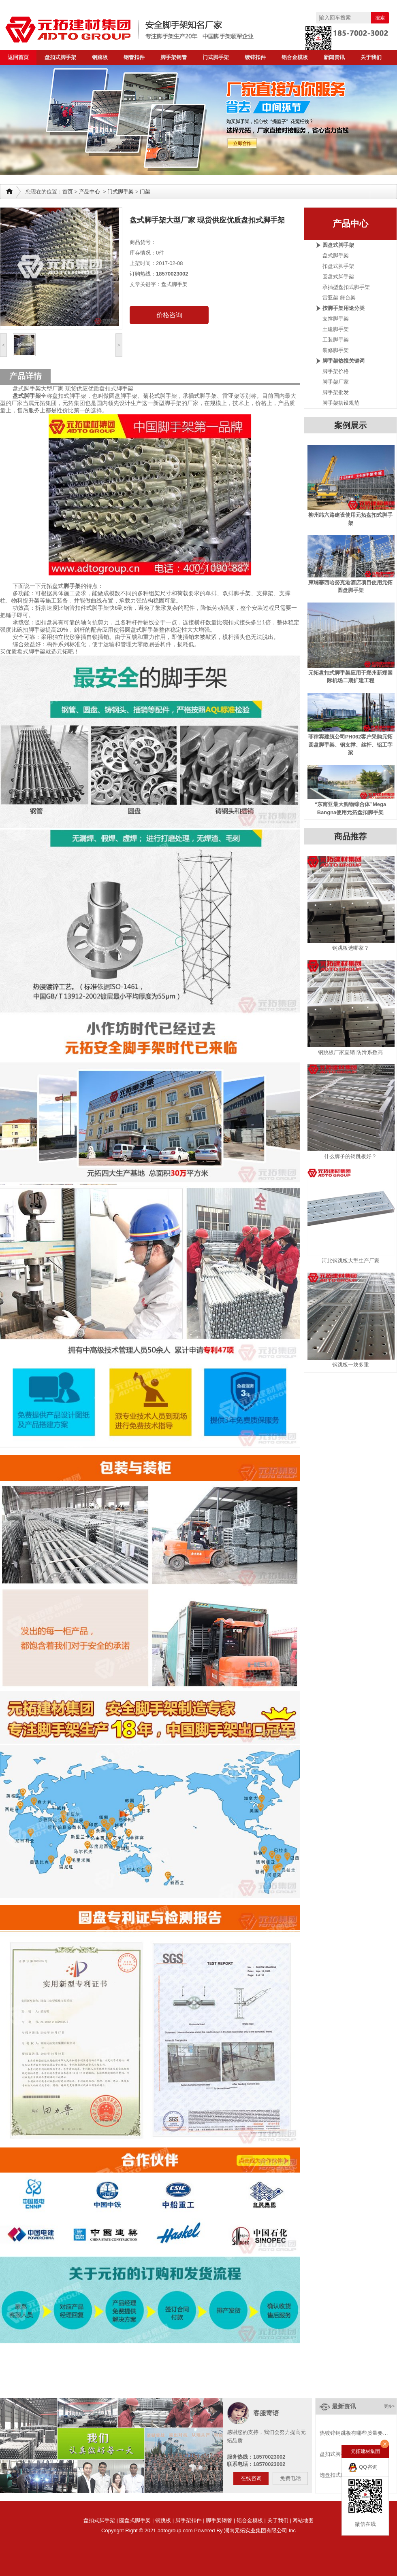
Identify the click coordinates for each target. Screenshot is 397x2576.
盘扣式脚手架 (60, 57)
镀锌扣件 (255, 57)
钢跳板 (163, 2520)
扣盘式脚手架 (338, 266)
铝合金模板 (295, 57)
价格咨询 (169, 315)
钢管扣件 (134, 57)
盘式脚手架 (335, 256)
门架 (145, 192)
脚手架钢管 (173, 57)
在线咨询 (251, 2478)
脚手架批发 (335, 392)
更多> (389, 2406)
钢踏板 (100, 57)
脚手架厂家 (335, 382)
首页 (67, 192)
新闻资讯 (334, 57)
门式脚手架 (216, 57)
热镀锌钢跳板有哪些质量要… (354, 2433)
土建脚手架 (335, 329)
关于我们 (371, 57)
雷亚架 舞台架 (339, 298)
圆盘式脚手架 (338, 245)
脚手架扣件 (188, 2520)
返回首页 (18, 57)
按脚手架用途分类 (343, 308)
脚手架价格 (335, 371)
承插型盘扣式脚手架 (346, 287)
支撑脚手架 (335, 319)
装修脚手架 (335, 350)
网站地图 (303, 2520)
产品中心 (89, 192)
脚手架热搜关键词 (343, 361)
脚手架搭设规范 (340, 403)
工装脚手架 (335, 340)
